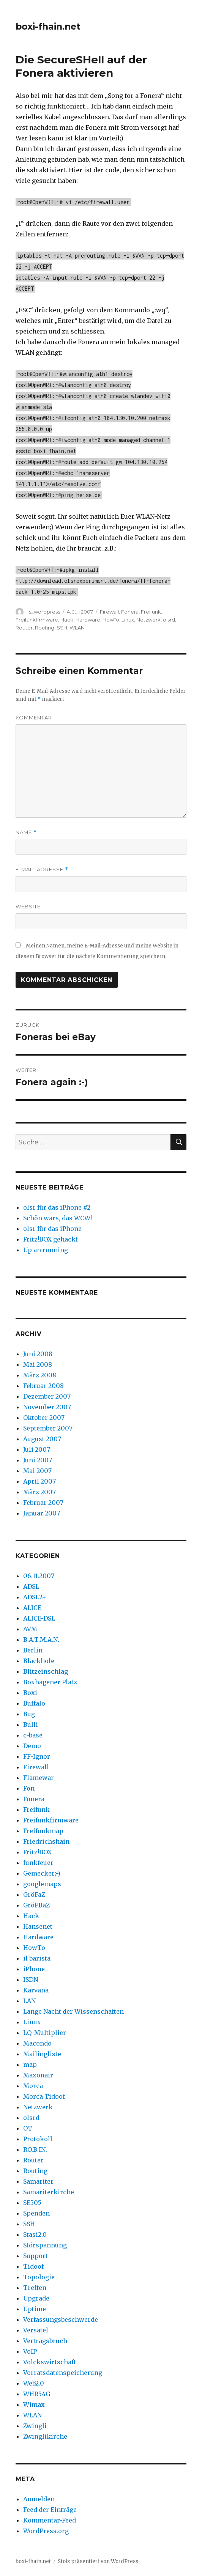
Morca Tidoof (44, 2096)
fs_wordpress (43, 612)
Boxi (30, 1692)
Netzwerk (148, 620)
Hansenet (37, 1926)
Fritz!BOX (37, 1852)
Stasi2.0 (35, 2234)
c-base (33, 1735)
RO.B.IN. (35, 2149)
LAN (29, 2001)
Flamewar (38, 1777)
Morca (33, 2086)
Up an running (45, 1250)
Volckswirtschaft (49, 2362)
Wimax (34, 2404)
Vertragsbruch (45, 2341)
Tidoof (33, 2266)
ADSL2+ (34, 1597)
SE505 (32, 2202)
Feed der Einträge (50, 2509)
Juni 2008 (37, 1354)
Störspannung (45, 2245)
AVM (30, 1629)
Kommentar (34, 717)
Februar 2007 (43, 1502)
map (30, 2064)
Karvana (36, 1990)
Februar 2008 (43, 1385)
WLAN (77, 628)
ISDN (30, 1979)
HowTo (111, 620)
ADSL (31, 1586)
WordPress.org (46, 2531)
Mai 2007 (37, 1470)
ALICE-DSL (39, 1618)
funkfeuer (38, 1862)
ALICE (32, 1607)
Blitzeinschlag (45, 1671)
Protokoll (37, 2139)
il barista (36, 1958)
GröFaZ (34, 1894)
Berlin (33, 1650)
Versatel (35, 2330)
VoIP (30, 2351)
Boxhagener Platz (50, 1682)
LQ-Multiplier (44, 2032)
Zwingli (35, 2426)
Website (28, 906)
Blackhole (38, 1661)
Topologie (39, 2277)
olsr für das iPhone (52, 1228)
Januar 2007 (41, 1513)
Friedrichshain (46, 1841)
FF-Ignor (36, 1756)
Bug (29, 1714)
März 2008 (39, 1375)
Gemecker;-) (41, 1873)
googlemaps (42, 1884)
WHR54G (36, 2394)
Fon (29, 1788)
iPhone (34, 1969)
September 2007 (48, 1428)
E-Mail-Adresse (42, 869)
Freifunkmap (43, 1831)
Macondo (37, 2043)
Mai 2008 (37, 1364)
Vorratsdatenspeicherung (62, 2372)
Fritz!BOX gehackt (50, 1239)
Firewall (109, 612)
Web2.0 (33, 2383)
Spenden (36, 2213)
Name (26, 832)
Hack (66, 620)
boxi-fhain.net (48, 26)
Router (24, 628)
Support (35, 2256)
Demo (32, 1746)
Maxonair (38, 2075)
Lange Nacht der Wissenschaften (73, 2011)
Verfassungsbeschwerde (60, 2319)
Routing (44, 628)
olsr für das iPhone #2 (56, 1207)
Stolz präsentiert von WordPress (98, 2561)
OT (27, 2128)
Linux (128, 620)
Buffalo (34, 1703)
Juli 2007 (36, 1449)
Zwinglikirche (45, 2436)
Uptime (34, 2309)
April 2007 (39, 1481)
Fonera (130, 612)
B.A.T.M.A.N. (41, 1639)
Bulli (30, 1724)
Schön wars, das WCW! (57, 1218)
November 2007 (47, 1407)
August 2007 (42, 1439)
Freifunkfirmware (37, 620)
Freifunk (151, 612)
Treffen (34, 2287)
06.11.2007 (38, 1576)
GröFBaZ (36, 1905)
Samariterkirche (48, 2192)
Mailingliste (42, 2054)
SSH (62, 628)
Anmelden (39, 2499)
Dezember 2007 (47, 1396)
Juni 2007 (37, 1460)
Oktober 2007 (44, 1417)
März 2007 (39, 1492)
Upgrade (36, 2298)
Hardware (88, 620)
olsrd (169, 620)
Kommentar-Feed (49, 2520)
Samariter (38, 2181)
